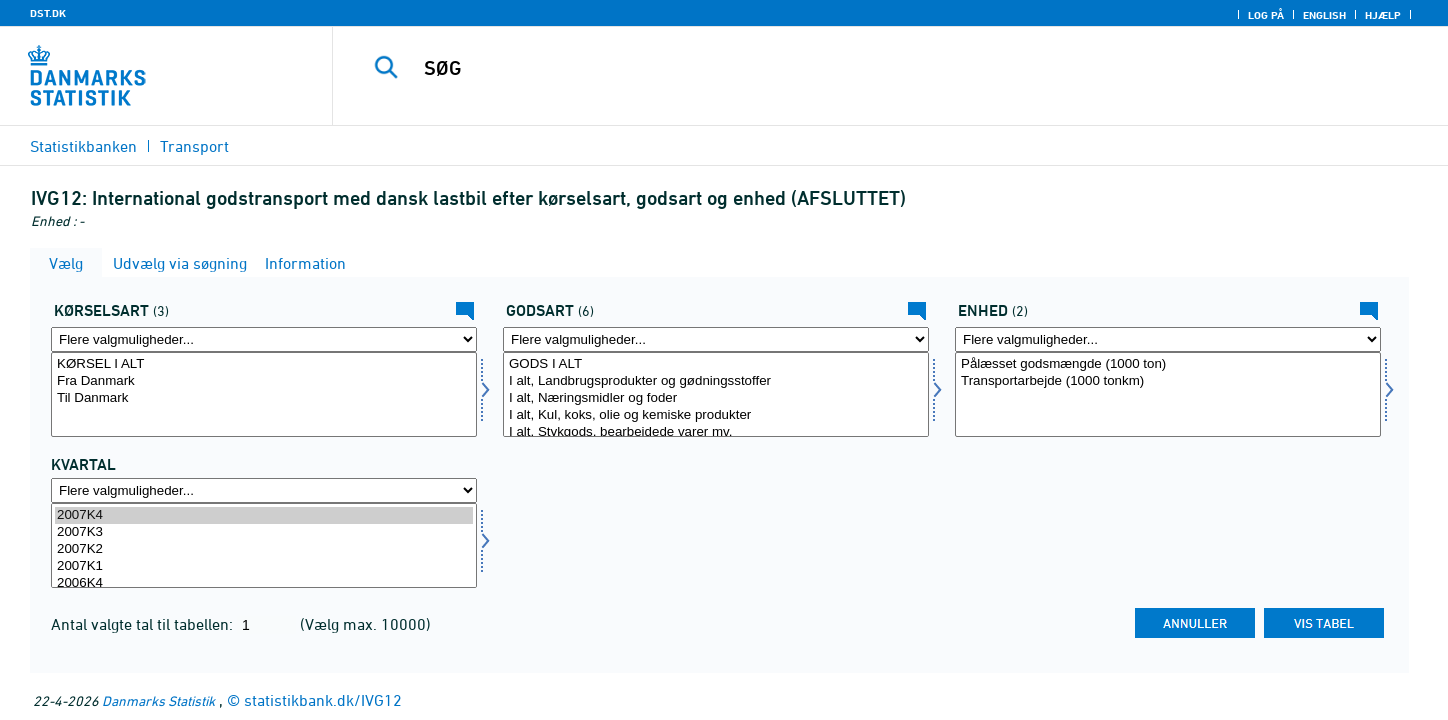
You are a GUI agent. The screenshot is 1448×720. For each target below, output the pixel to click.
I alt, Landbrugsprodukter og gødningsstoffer (716, 381)
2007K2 (264, 549)
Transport (194, 146)
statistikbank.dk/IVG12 (323, 700)
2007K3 (264, 532)
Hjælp (1383, 15)
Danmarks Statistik (158, 700)
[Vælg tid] (264, 545)
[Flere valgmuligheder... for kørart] (264, 339)
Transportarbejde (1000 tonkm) (1168, 381)
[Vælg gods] (716, 394)
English (1324, 15)
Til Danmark (264, 398)
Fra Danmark (264, 381)
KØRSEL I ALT (264, 364)
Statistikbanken (83, 146)
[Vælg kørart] (264, 394)
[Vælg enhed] (1168, 394)
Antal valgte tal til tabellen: (144, 624)
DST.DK (48, 13)
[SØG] (856, 68)
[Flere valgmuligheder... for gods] (716, 339)
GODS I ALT (716, 364)
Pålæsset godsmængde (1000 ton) (1168, 364)
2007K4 (264, 515)
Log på (1266, 15)
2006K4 (264, 583)
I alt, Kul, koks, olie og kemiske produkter (716, 415)
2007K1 (264, 566)
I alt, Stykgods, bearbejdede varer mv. (716, 432)
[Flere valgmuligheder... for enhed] (1168, 339)
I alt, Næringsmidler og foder (716, 398)
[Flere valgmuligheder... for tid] (264, 490)
